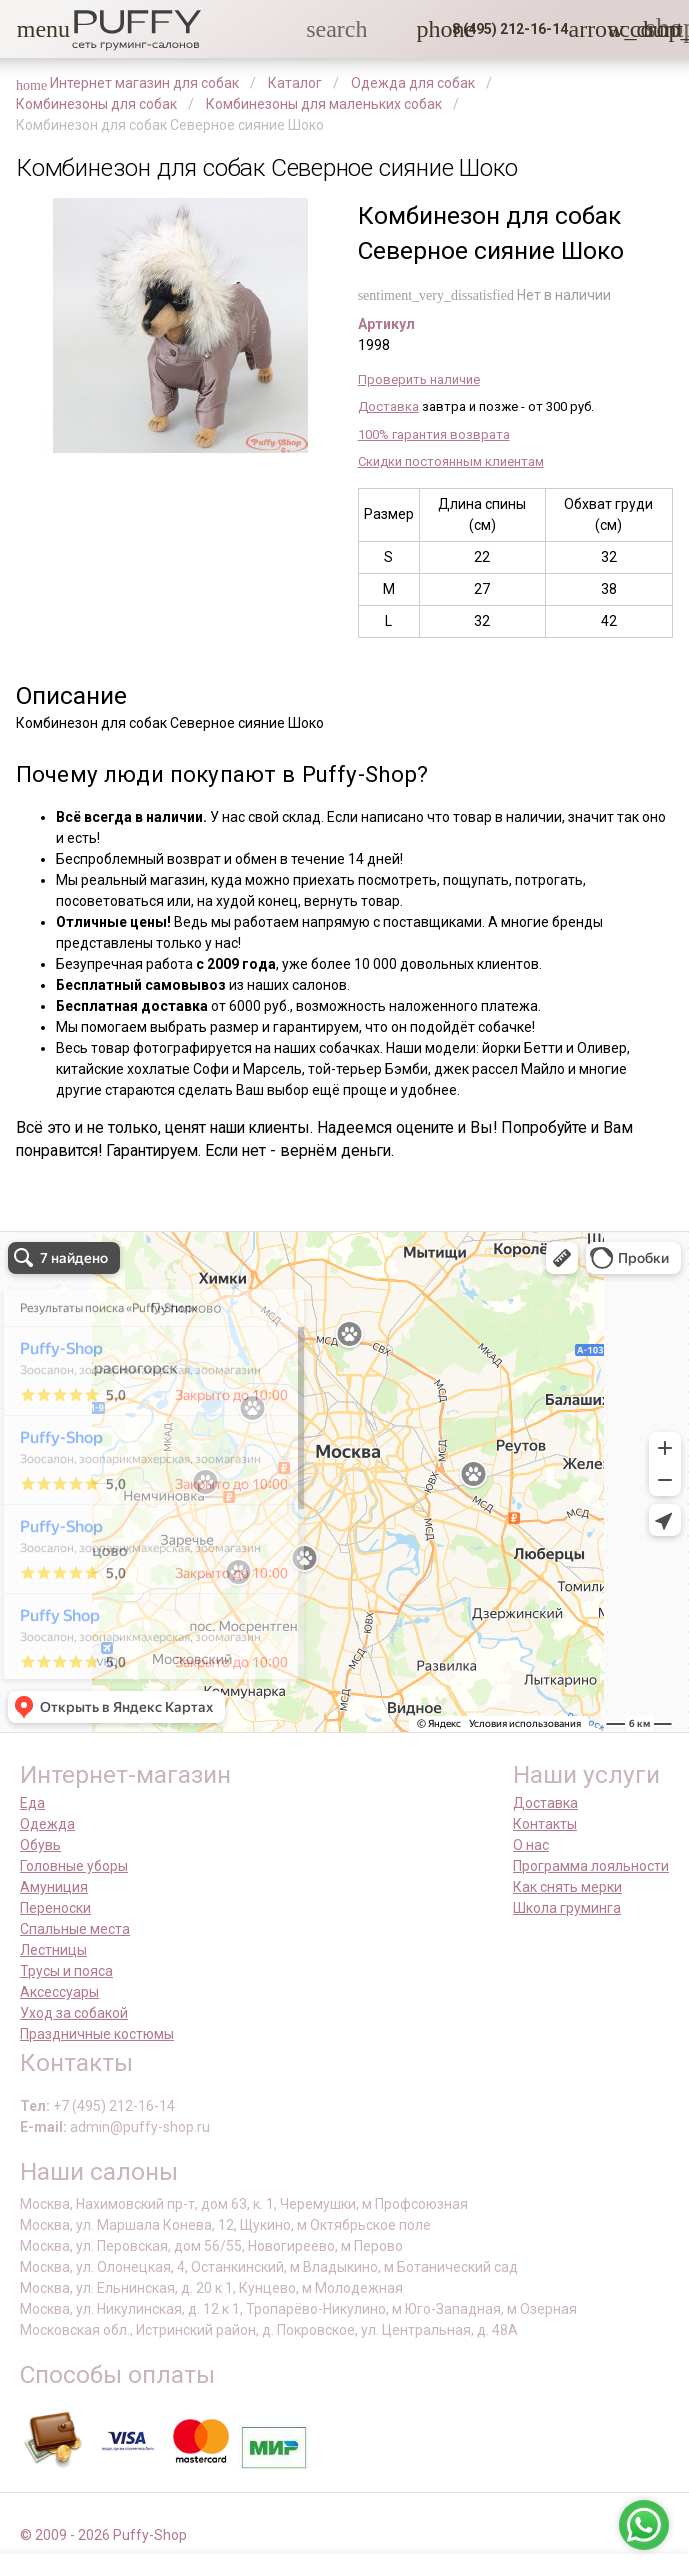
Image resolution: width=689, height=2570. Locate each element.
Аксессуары (59, 1992)
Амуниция (54, 1887)
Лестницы (53, 1950)
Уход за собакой (74, 2013)
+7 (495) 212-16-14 (114, 2106)
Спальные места (75, 1929)
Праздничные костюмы (97, 2034)
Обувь (40, 1845)
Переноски (55, 1908)
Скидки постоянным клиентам (451, 461)
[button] (29, 29)
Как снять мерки (567, 1887)
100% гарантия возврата (434, 434)
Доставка (388, 406)
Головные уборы (74, 1866)
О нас (531, 1845)
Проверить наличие (419, 379)
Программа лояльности (591, 1866)
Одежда (47, 1824)
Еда (32, 1803)
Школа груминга (567, 1908)
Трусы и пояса (66, 1971)
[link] (620, 29)
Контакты (545, 1824)
